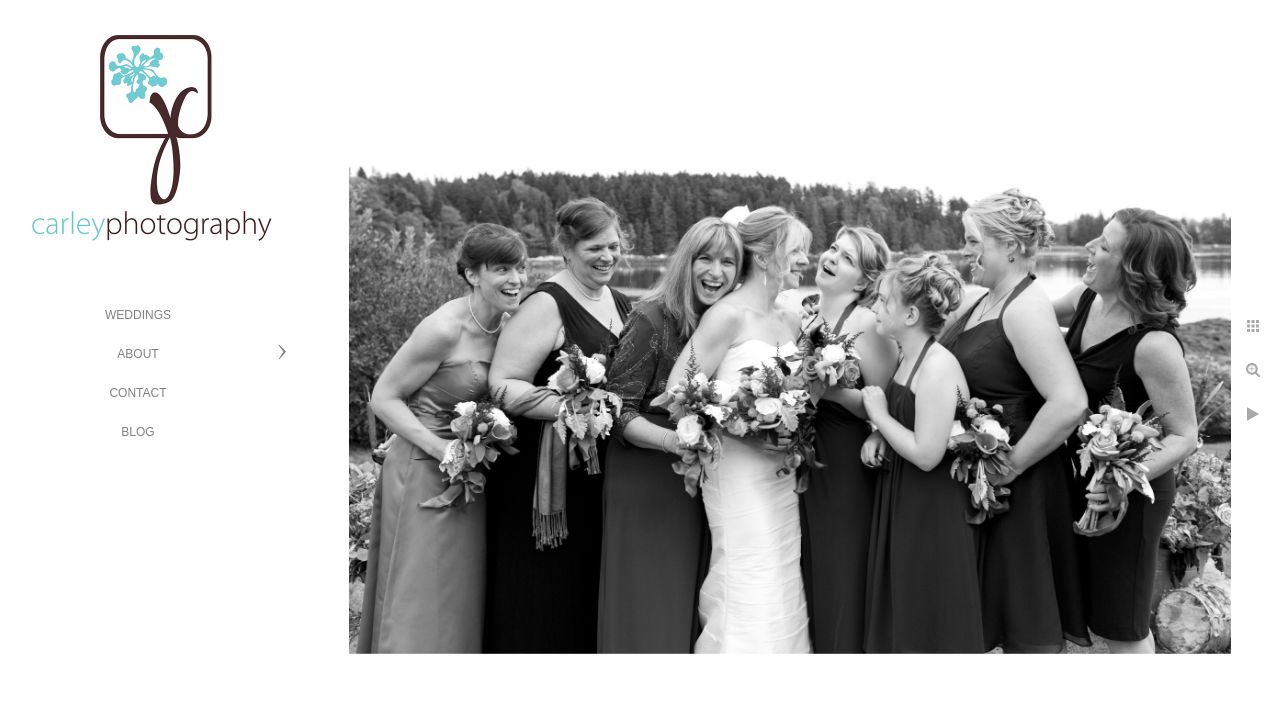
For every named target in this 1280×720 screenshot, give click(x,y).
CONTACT (137, 393)
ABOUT (137, 354)
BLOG (137, 432)
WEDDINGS (138, 315)
